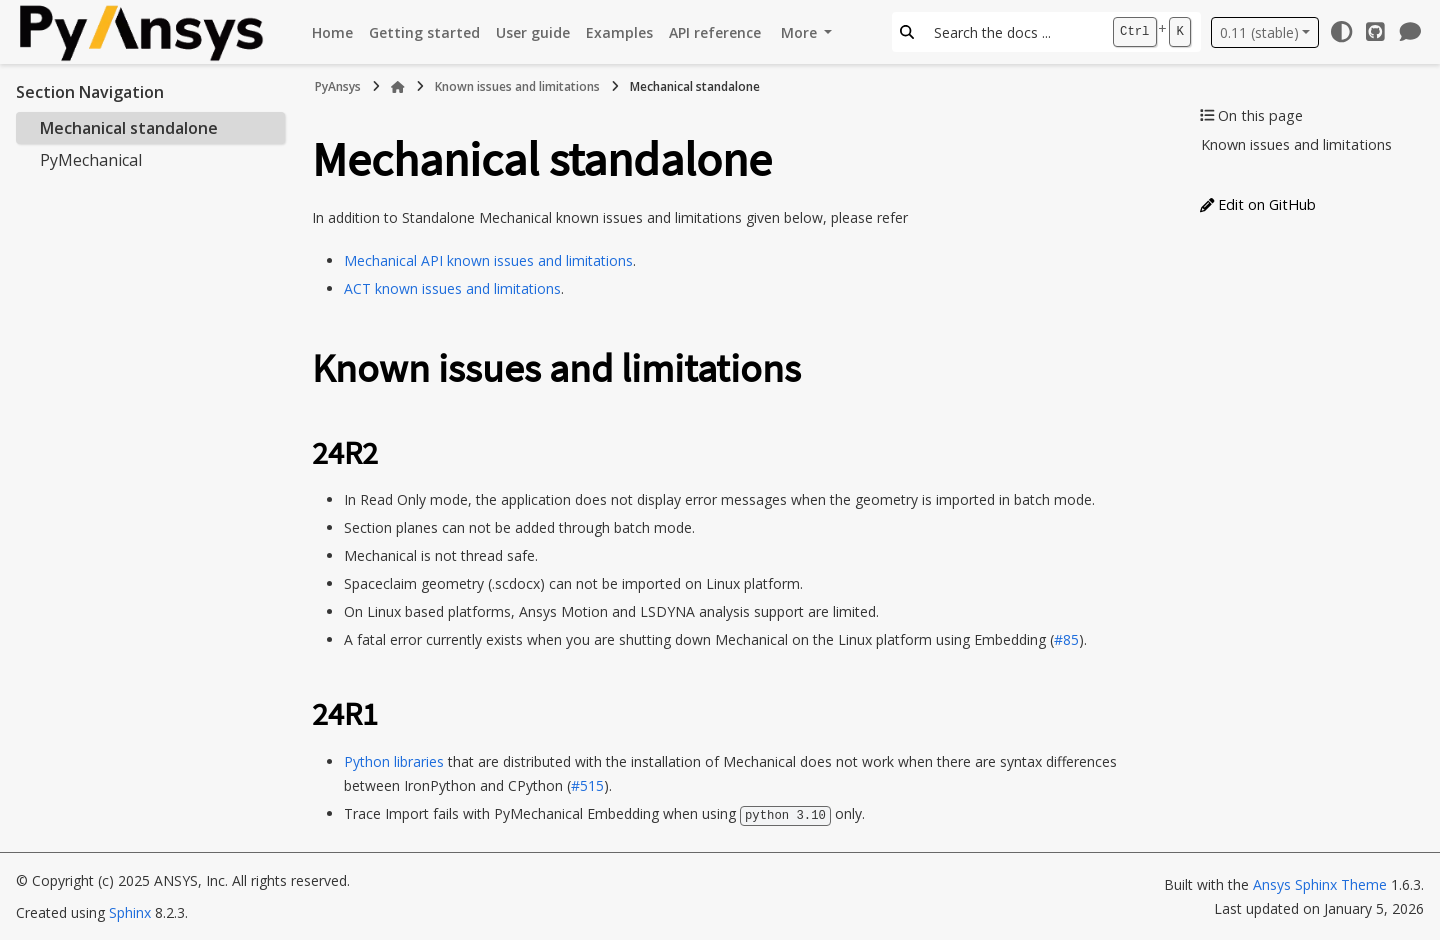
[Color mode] (1341, 32)
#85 (1066, 639)
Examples (619, 32)
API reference (715, 32)
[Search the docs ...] (1012, 32)
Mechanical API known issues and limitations (488, 260)
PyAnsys (338, 86)
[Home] (398, 87)
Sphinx (130, 911)
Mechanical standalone (129, 128)
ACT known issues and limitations (452, 288)
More (801, 32)
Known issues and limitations (517, 86)
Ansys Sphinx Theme (1320, 883)
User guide (533, 32)
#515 (587, 785)
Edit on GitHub (1258, 204)
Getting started (424, 32)
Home (332, 32)
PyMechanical (91, 160)
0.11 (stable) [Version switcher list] (1259, 32)
